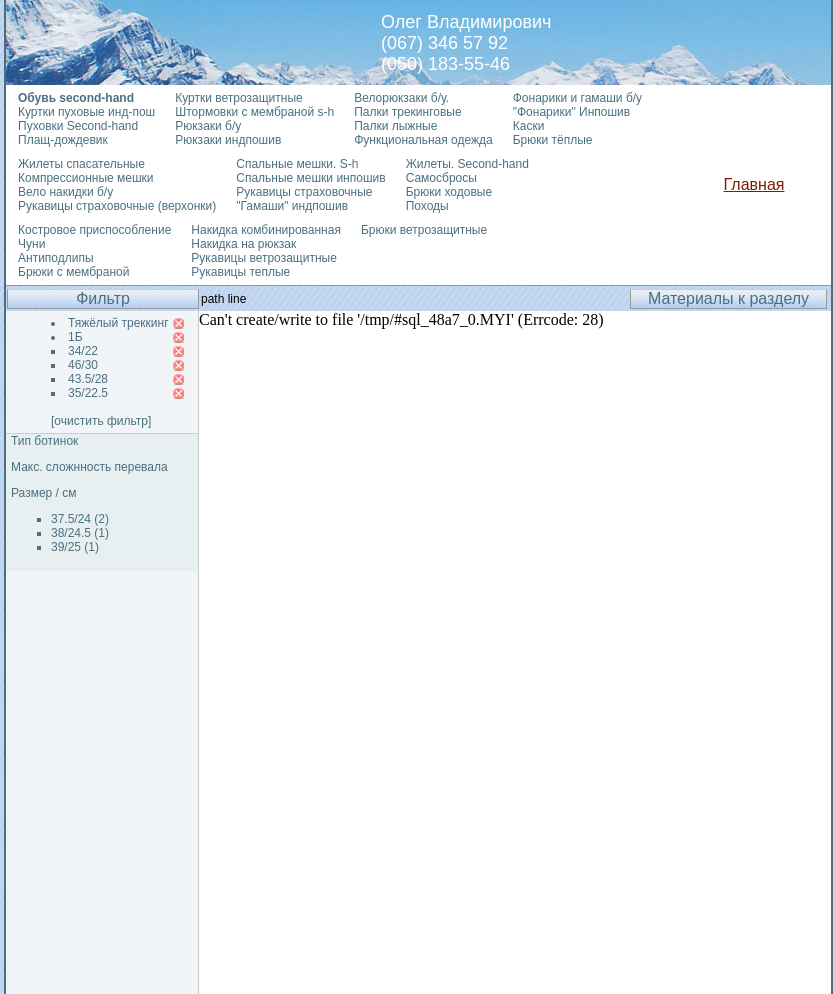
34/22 (83, 351)
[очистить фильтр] (101, 421)
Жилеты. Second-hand (467, 164)
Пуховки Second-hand (78, 126)
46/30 (83, 365)
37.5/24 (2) (80, 519)
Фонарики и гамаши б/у (577, 98)
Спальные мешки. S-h (297, 164)
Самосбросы (441, 178)
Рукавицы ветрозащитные (264, 258)
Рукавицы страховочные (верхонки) (117, 206)
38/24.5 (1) (80, 533)
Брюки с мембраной (73, 272)
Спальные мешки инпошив (310, 178)
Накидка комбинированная (266, 230)
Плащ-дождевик (63, 140)
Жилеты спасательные (81, 164)
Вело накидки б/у (65, 192)
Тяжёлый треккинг (118, 323)
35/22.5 (88, 393)
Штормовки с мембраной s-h (254, 112)
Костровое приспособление (94, 230)
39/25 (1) (75, 547)
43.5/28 (88, 379)
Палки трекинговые (407, 112)
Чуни (31, 244)
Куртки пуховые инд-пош (86, 112)
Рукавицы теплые (240, 272)
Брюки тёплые (553, 140)
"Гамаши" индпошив (292, 206)
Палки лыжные (395, 126)
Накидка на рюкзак (243, 244)
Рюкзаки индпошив (228, 140)
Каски (529, 126)
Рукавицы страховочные (304, 192)
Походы (427, 206)
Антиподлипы (56, 258)
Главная (754, 184)
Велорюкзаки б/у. (401, 98)
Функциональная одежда (423, 140)
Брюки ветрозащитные (424, 230)
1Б (75, 337)
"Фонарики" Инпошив (571, 112)
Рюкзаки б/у (208, 126)
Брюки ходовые (449, 192)
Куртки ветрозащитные (238, 98)
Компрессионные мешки (86, 178)
